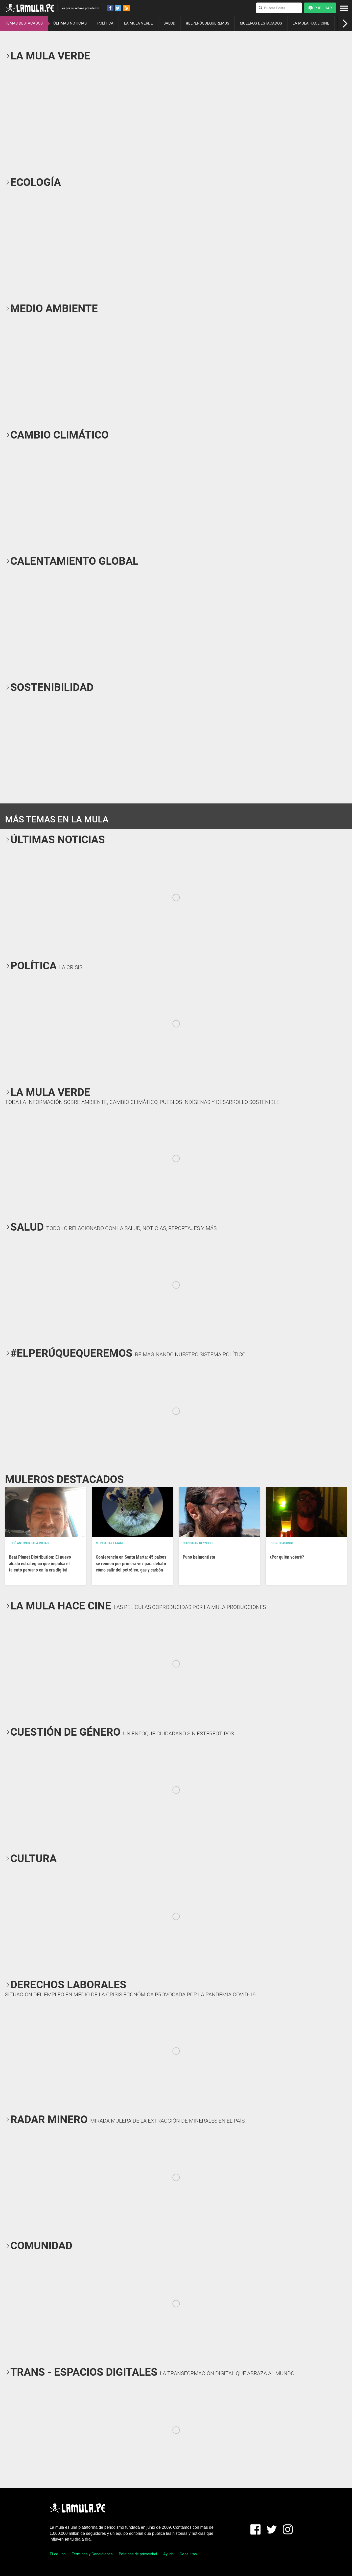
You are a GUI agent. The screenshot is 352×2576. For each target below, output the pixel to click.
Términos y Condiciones (92, 2554)
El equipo (58, 2554)
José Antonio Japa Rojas (29, 1543)
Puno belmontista (199, 1557)
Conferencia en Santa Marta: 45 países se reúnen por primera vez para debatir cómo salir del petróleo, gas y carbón (131, 1563)
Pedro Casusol (282, 1543)
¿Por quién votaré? (287, 1557)
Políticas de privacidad (138, 2554)
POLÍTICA (105, 23)
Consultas (188, 2554)
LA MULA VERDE (138, 23)
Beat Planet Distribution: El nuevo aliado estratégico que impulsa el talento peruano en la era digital (40, 1563)
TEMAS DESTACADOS (24, 23)
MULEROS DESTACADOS (261, 23)
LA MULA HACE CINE (311, 23)
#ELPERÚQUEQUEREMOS (207, 23)
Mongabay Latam (109, 1543)
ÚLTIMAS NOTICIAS (70, 23)
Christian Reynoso (198, 1543)
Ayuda (168, 2554)
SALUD (169, 23)
